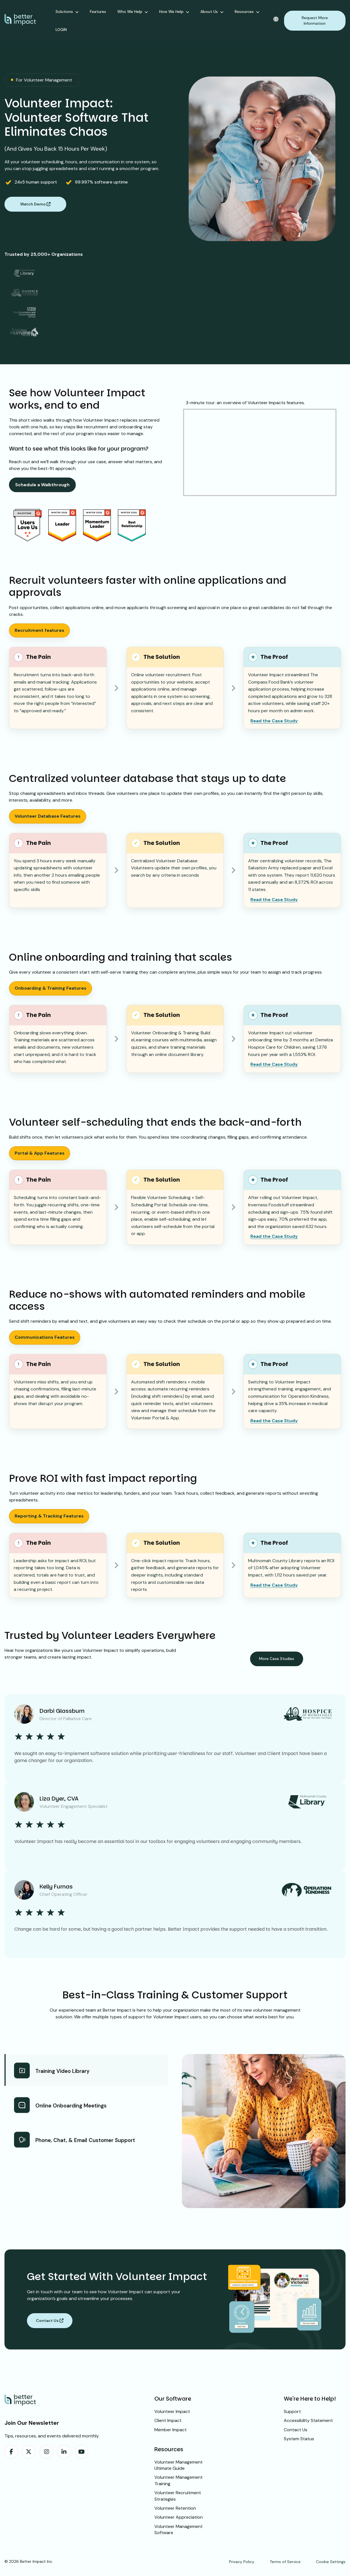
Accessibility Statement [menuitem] (308, 2420)
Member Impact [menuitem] (170, 2430)
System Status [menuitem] (299, 2439)
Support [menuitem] (292, 2411)
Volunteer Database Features (48, 816)
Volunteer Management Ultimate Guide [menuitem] (178, 2465)
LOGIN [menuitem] (61, 29)
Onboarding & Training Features (50, 988)
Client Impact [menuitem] (168, 2420)
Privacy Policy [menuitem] (241, 2561)
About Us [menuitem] (209, 11)
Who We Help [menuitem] (129, 11)
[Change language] (275, 19)
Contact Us (49, 2320)
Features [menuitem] (98, 11)
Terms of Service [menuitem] (285, 2561)
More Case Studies (276, 1658)
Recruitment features (39, 630)
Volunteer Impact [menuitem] (172, 2411)
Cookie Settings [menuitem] (331, 2561)
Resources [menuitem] (244, 11)
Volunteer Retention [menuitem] (175, 2508)
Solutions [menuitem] (64, 11)
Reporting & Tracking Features (49, 1516)
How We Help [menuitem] (171, 11)
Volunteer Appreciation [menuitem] (178, 2517)
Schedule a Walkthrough (42, 485)
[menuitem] (11, 2452)
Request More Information (315, 20)
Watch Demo (35, 204)
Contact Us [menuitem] (295, 2430)
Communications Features (45, 1337)
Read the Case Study (274, 721)
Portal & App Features (40, 1153)
